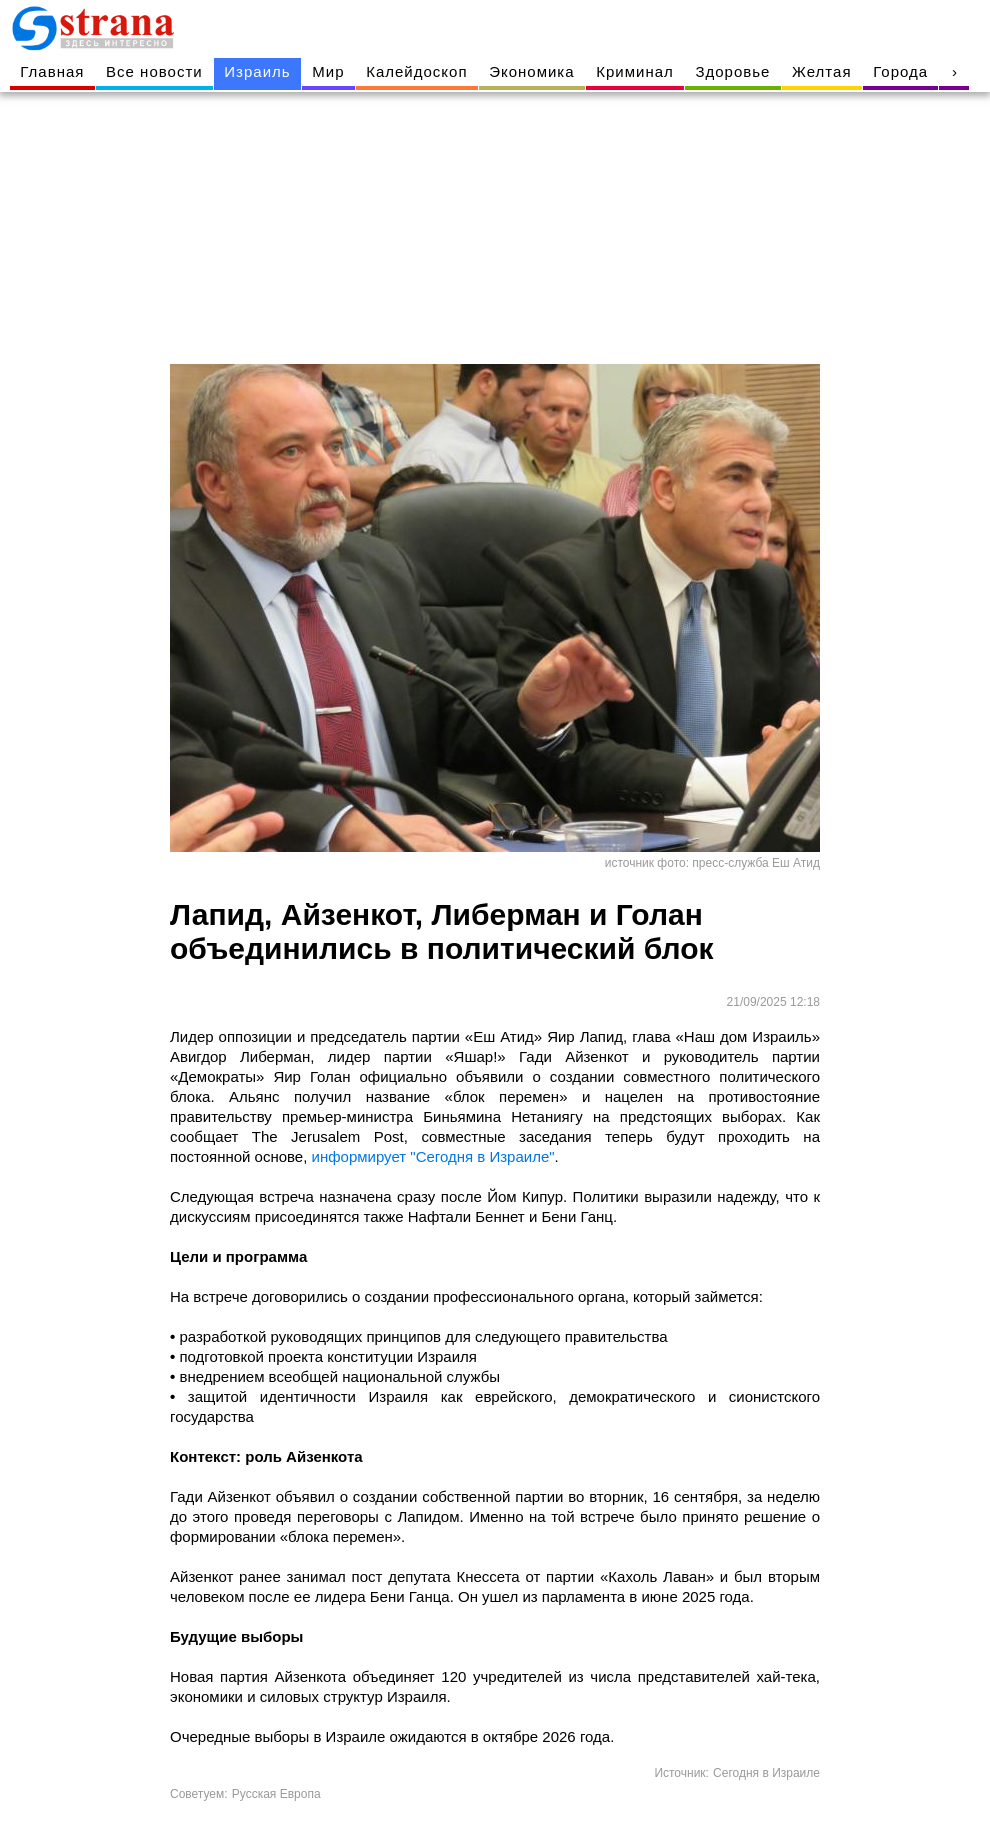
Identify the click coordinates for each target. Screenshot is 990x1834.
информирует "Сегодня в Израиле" (433, 1156)
